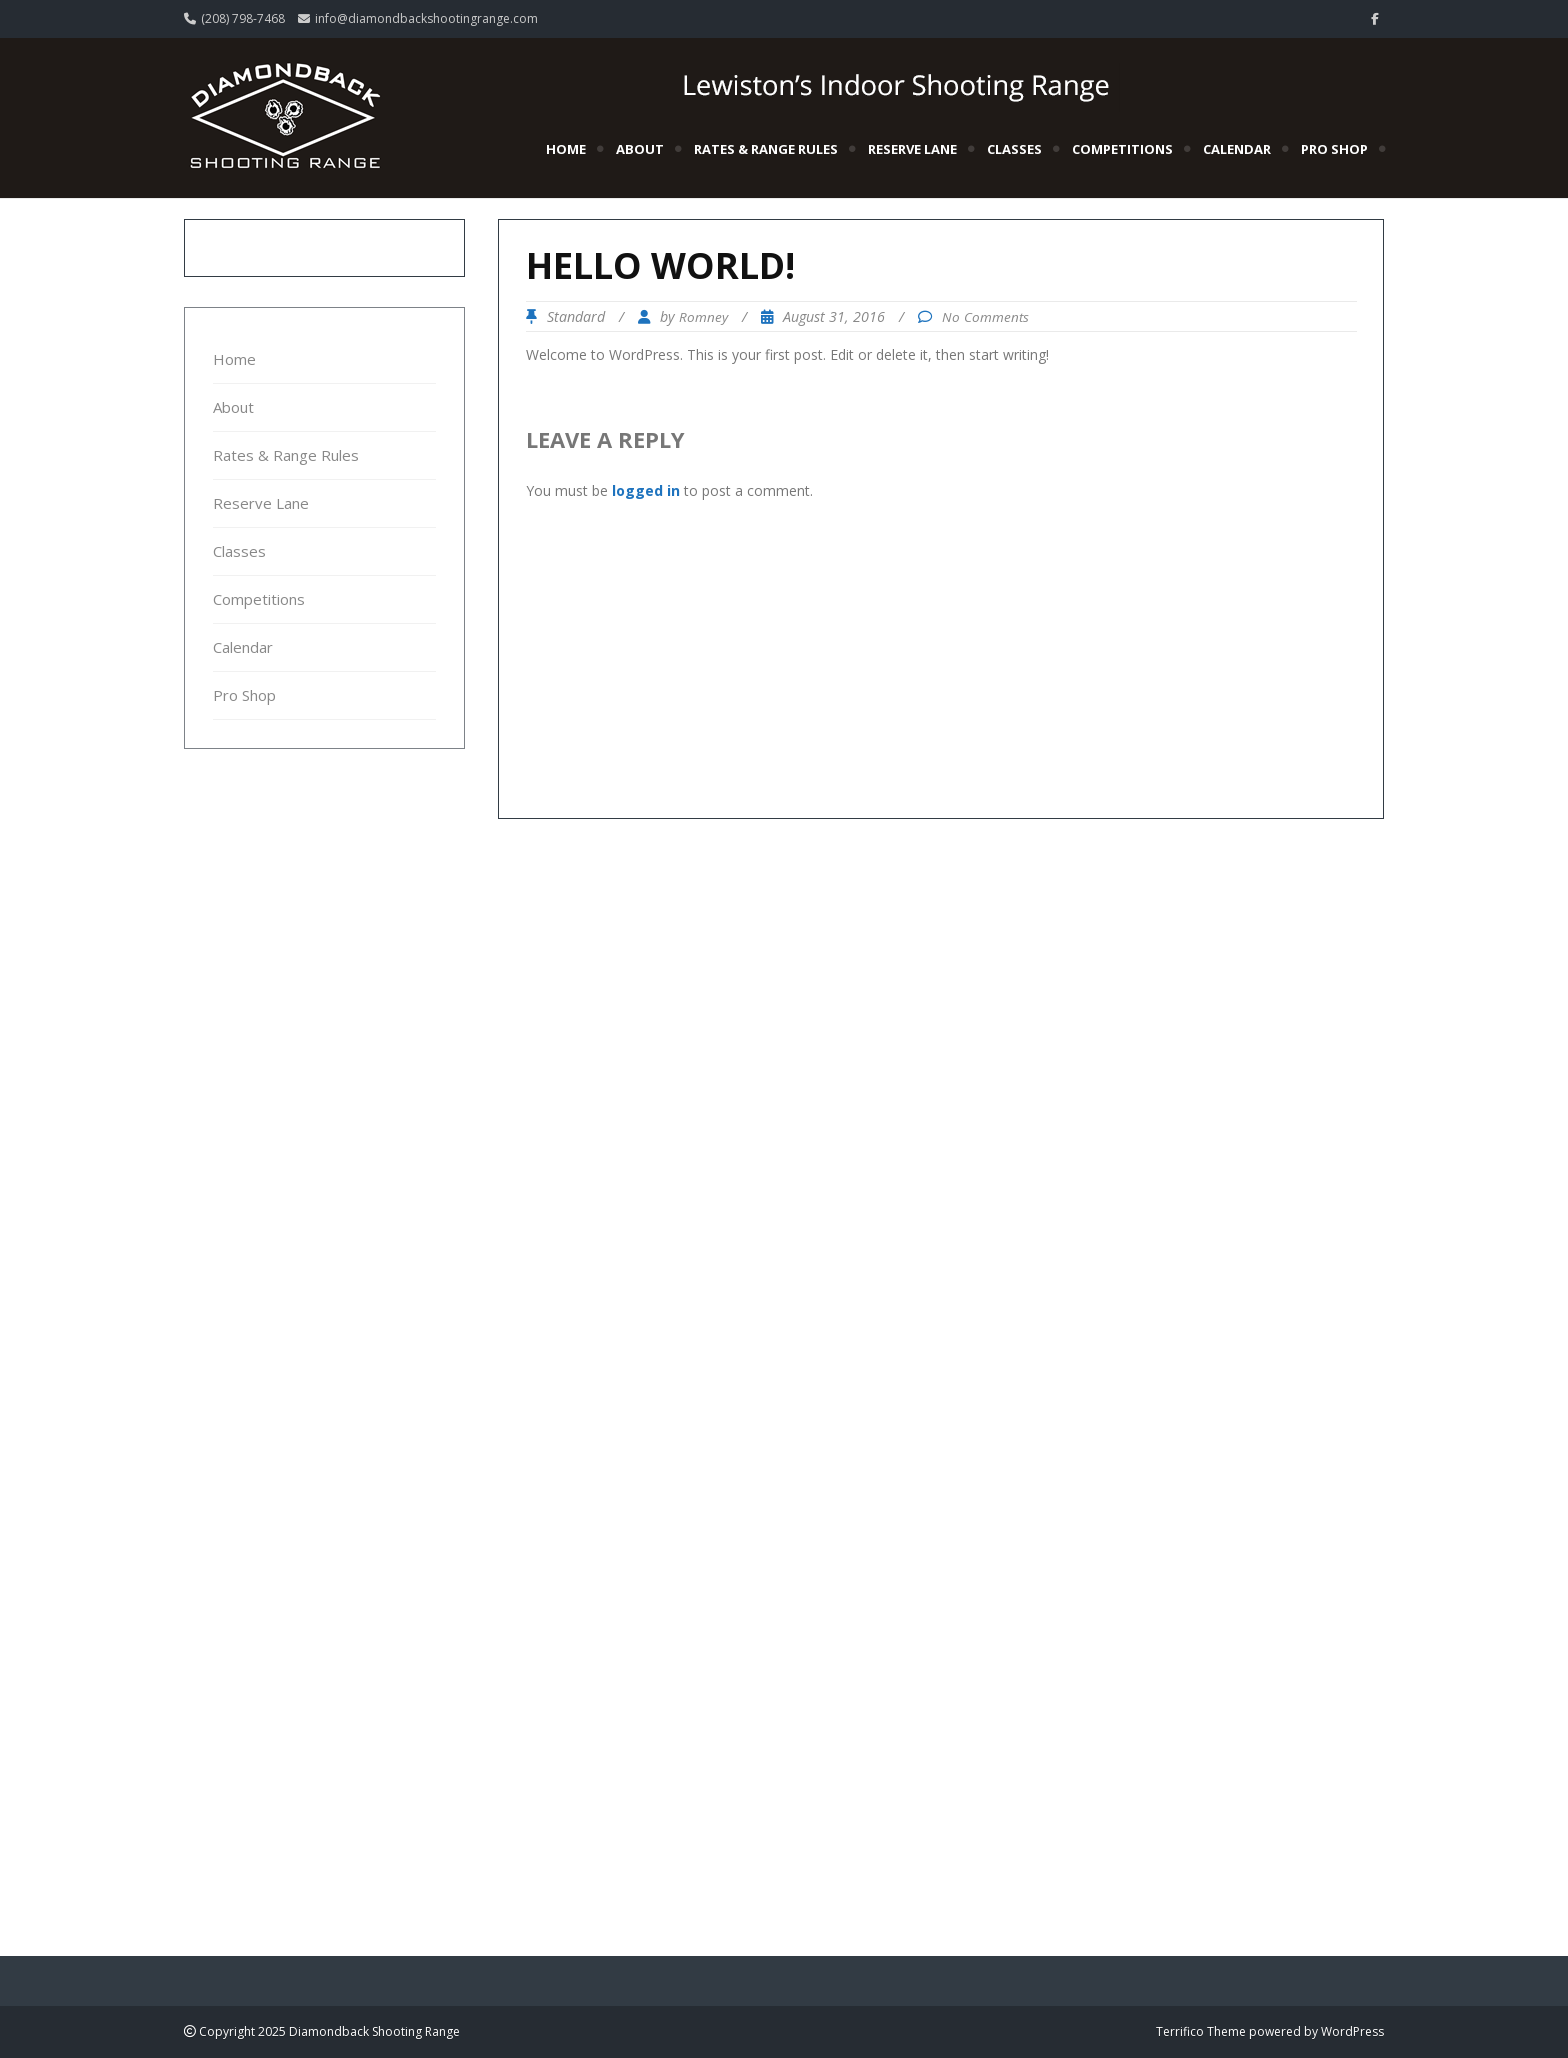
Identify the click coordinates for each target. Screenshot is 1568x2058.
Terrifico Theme (1201, 2031)
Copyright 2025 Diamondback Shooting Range (328, 2031)
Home (566, 149)
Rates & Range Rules (766, 149)
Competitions (1122, 149)
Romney (703, 317)
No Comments (985, 317)
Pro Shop (1334, 149)
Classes (1014, 149)
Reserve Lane (912, 149)
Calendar (1237, 149)
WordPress (1352, 2031)
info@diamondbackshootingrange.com (426, 18)
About (640, 149)
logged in (646, 490)
